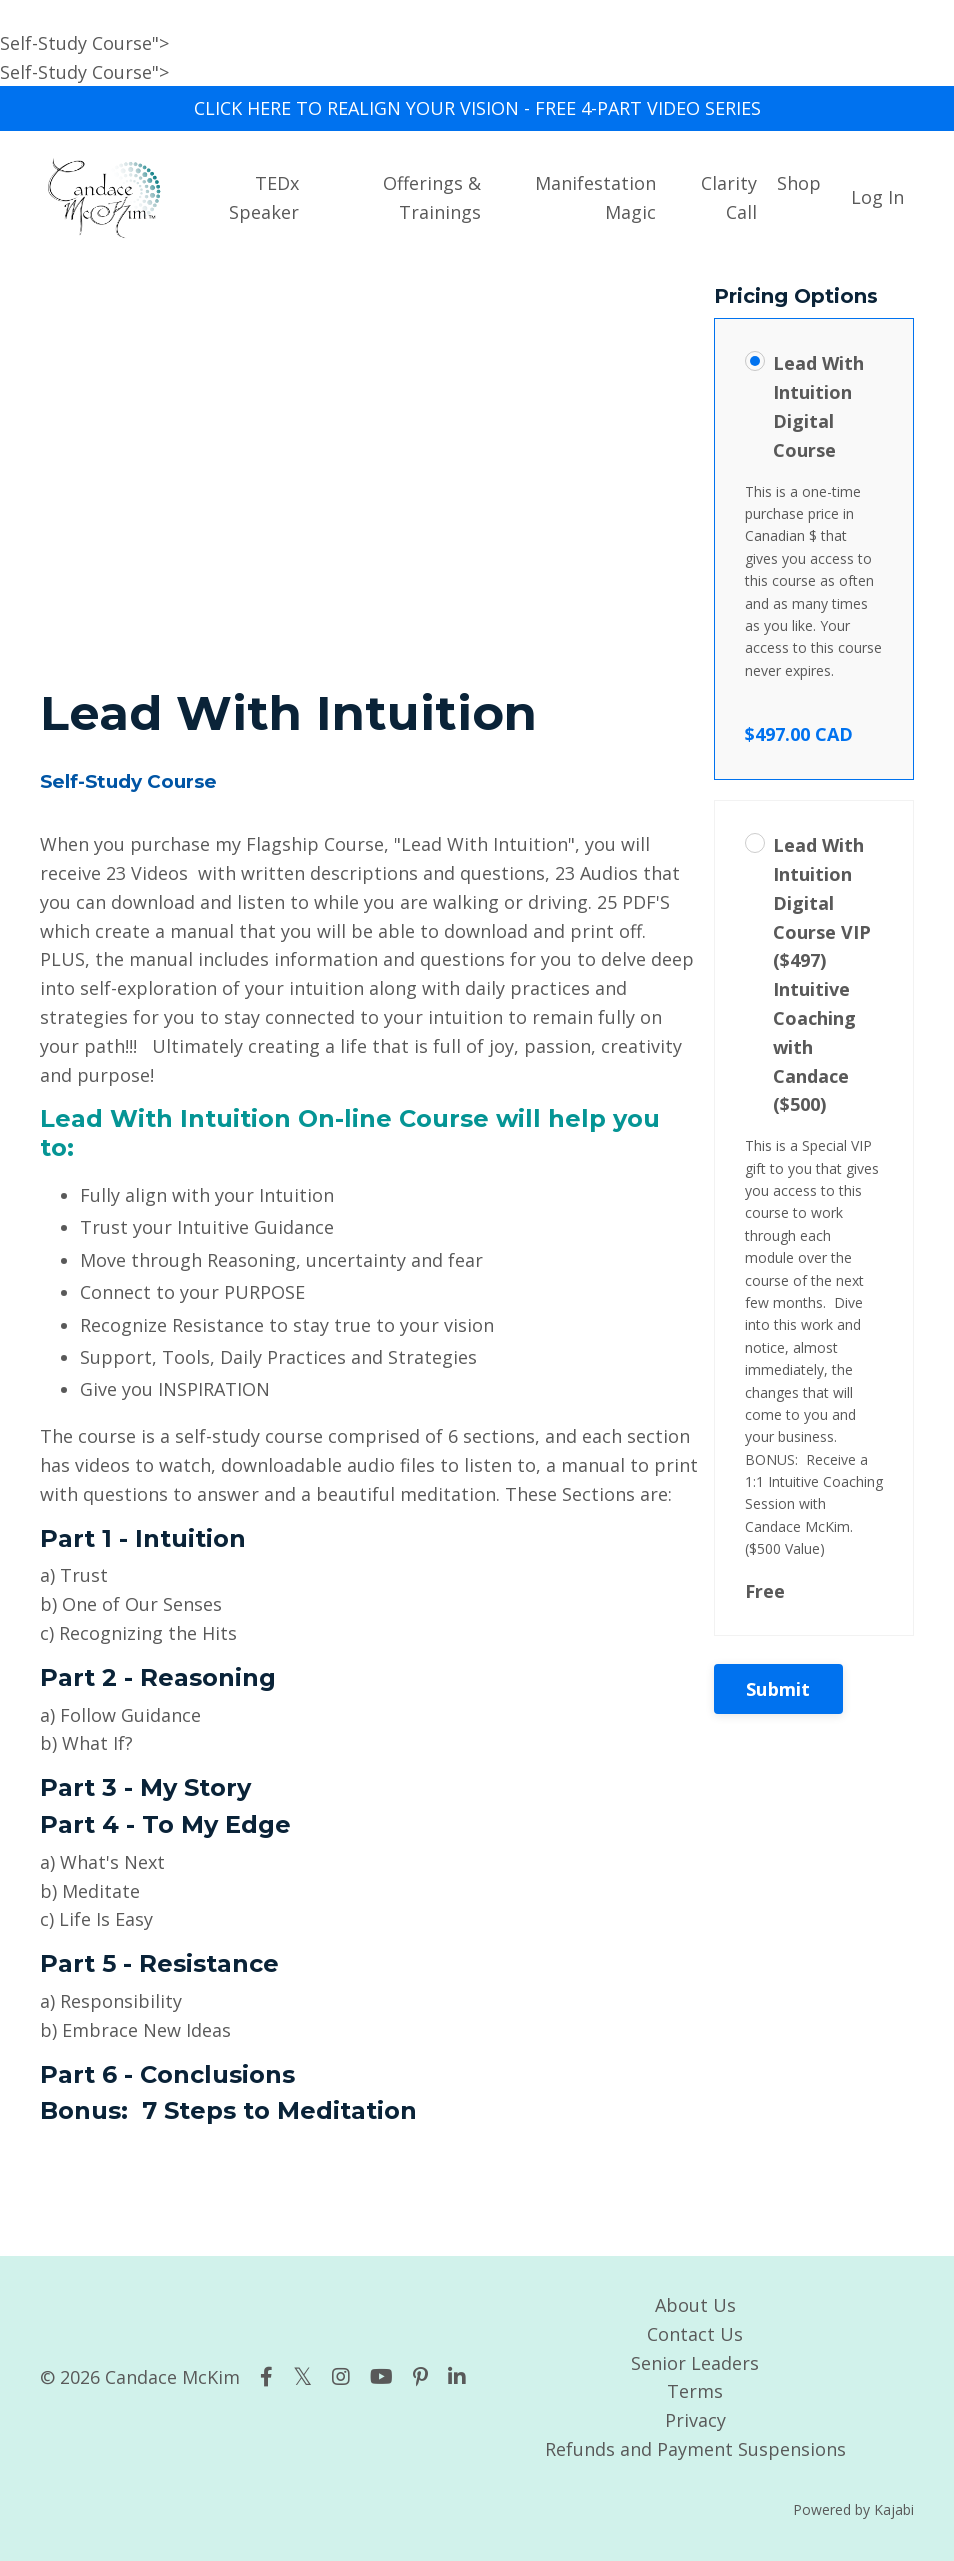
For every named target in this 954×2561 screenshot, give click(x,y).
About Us (695, 2305)
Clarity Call (729, 197)
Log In (877, 197)
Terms (695, 2391)
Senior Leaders (695, 2363)
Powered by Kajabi (853, 2509)
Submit (778, 1689)
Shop (799, 183)
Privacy (695, 2420)
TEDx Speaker (264, 197)
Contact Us (695, 2334)
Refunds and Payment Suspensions (695, 2449)
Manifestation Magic (595, 197)
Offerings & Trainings (432, 197)
